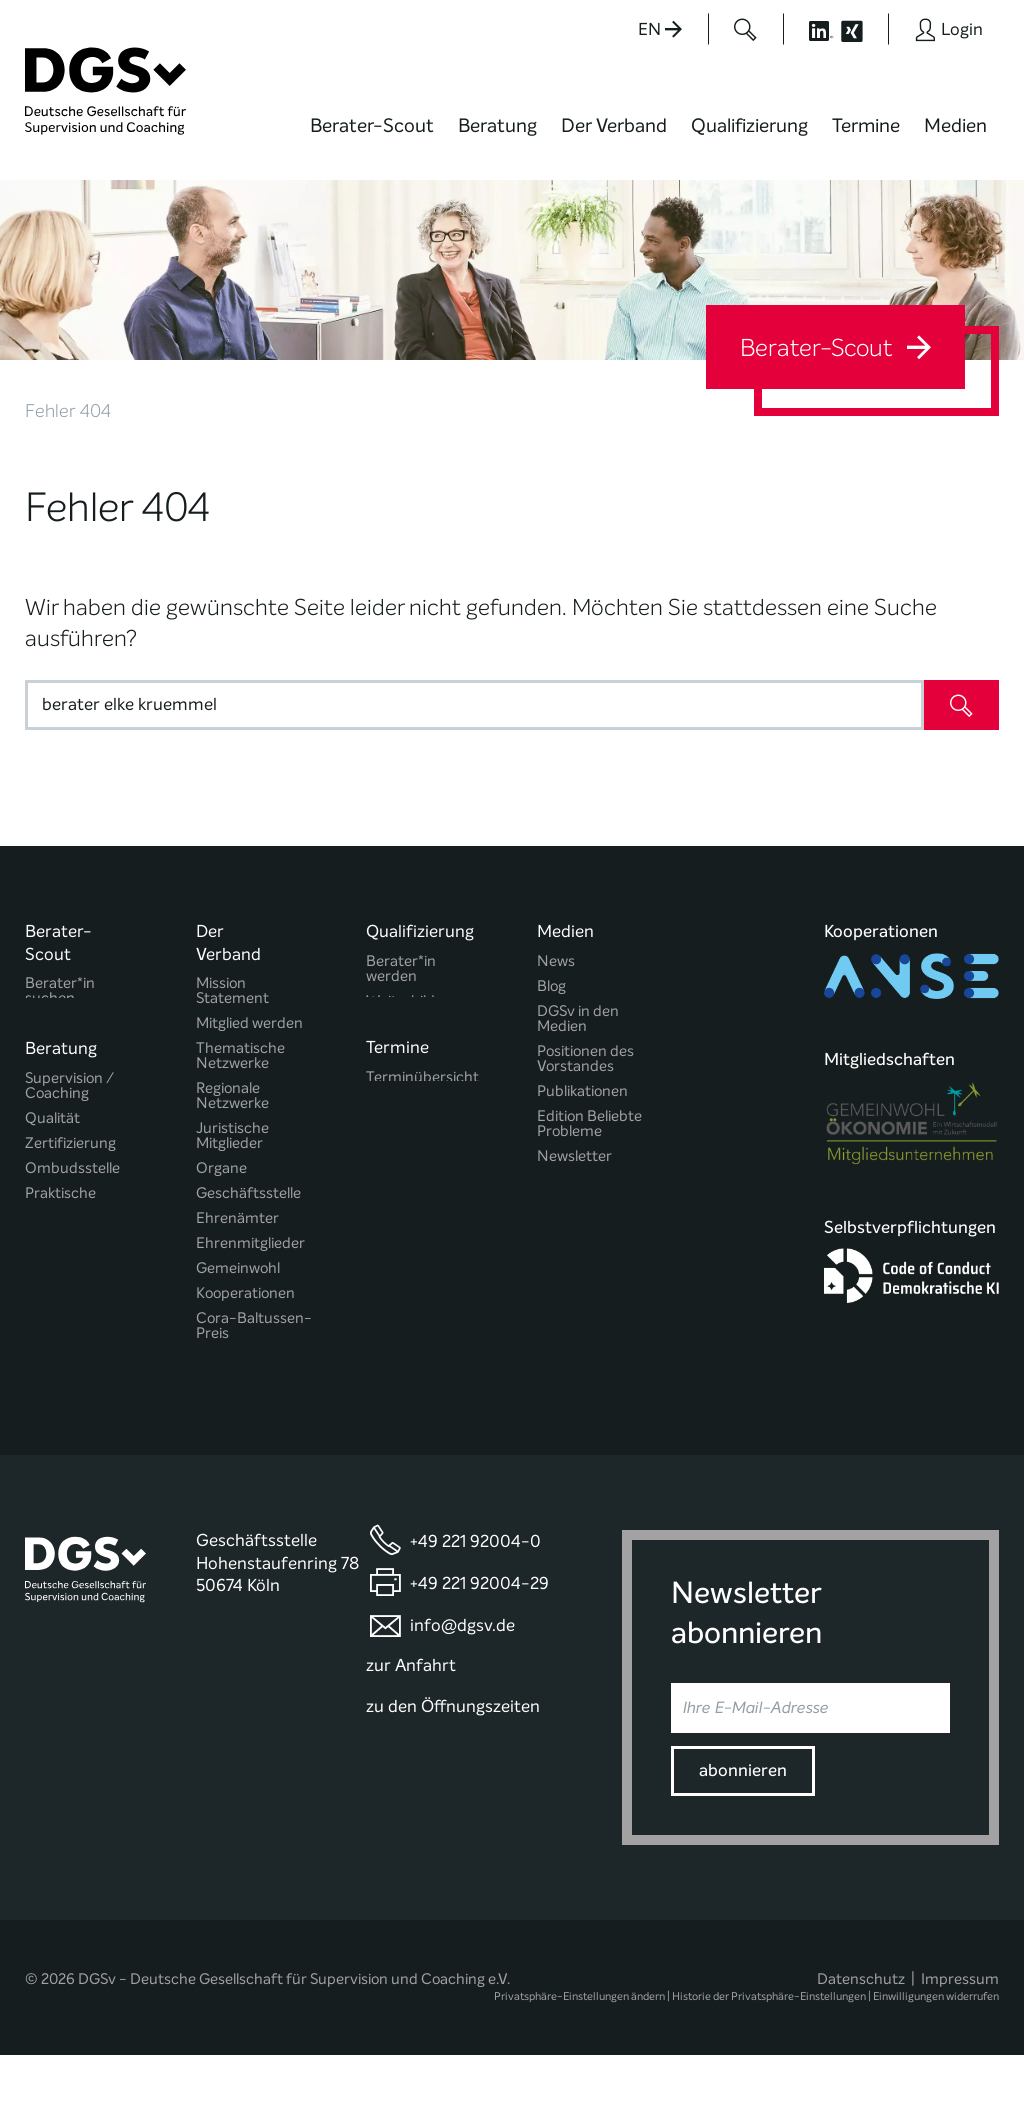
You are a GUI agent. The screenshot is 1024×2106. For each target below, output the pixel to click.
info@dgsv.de (462, 1676)
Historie (222, 1383)
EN (660, 29)
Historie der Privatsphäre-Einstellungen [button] (769, 2047)
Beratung (497, 125)
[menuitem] (372, 138)
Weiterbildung (413, 1001)
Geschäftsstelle (248, 1193)
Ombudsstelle (72, 1176)
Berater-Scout (372, 125)
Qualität (52, 1126)
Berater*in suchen (60, 991)
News (556, 961)
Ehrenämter (237, 1218)
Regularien (231, 1358)
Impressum (960, 2030)
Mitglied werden (249, 1023)
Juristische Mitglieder (232, 1136)
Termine (866, 125)
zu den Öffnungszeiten (453, 1757)
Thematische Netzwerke (240, 1056)
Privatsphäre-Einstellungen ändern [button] (579, 2047)
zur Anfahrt (411, 1716)
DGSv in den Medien (578, 1019)
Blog (551, 986)
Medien (955, 125)
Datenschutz (861, 2030)
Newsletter (574, 1156)
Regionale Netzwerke (232, 1096)
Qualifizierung (749, 125)
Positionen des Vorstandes (585, 1059)
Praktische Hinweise (60, 1209)
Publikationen (582, 1091)
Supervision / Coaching (69, 1094)
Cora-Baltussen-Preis (254, 1326)
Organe (221, 1168)
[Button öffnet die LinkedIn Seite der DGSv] (810, 29)
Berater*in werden (401, 969)
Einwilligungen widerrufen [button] (936, 2047)
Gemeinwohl (238, 1268)
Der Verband (614, 125)
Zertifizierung (70, 1151)
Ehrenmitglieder (250, 1243)
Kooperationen (245, 1293)
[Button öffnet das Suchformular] (745, 29)
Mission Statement (232, 991)
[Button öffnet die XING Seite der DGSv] (862, 29)
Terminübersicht (422, 1088)
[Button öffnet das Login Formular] (948, 29)
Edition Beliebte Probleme (589, 1124)
